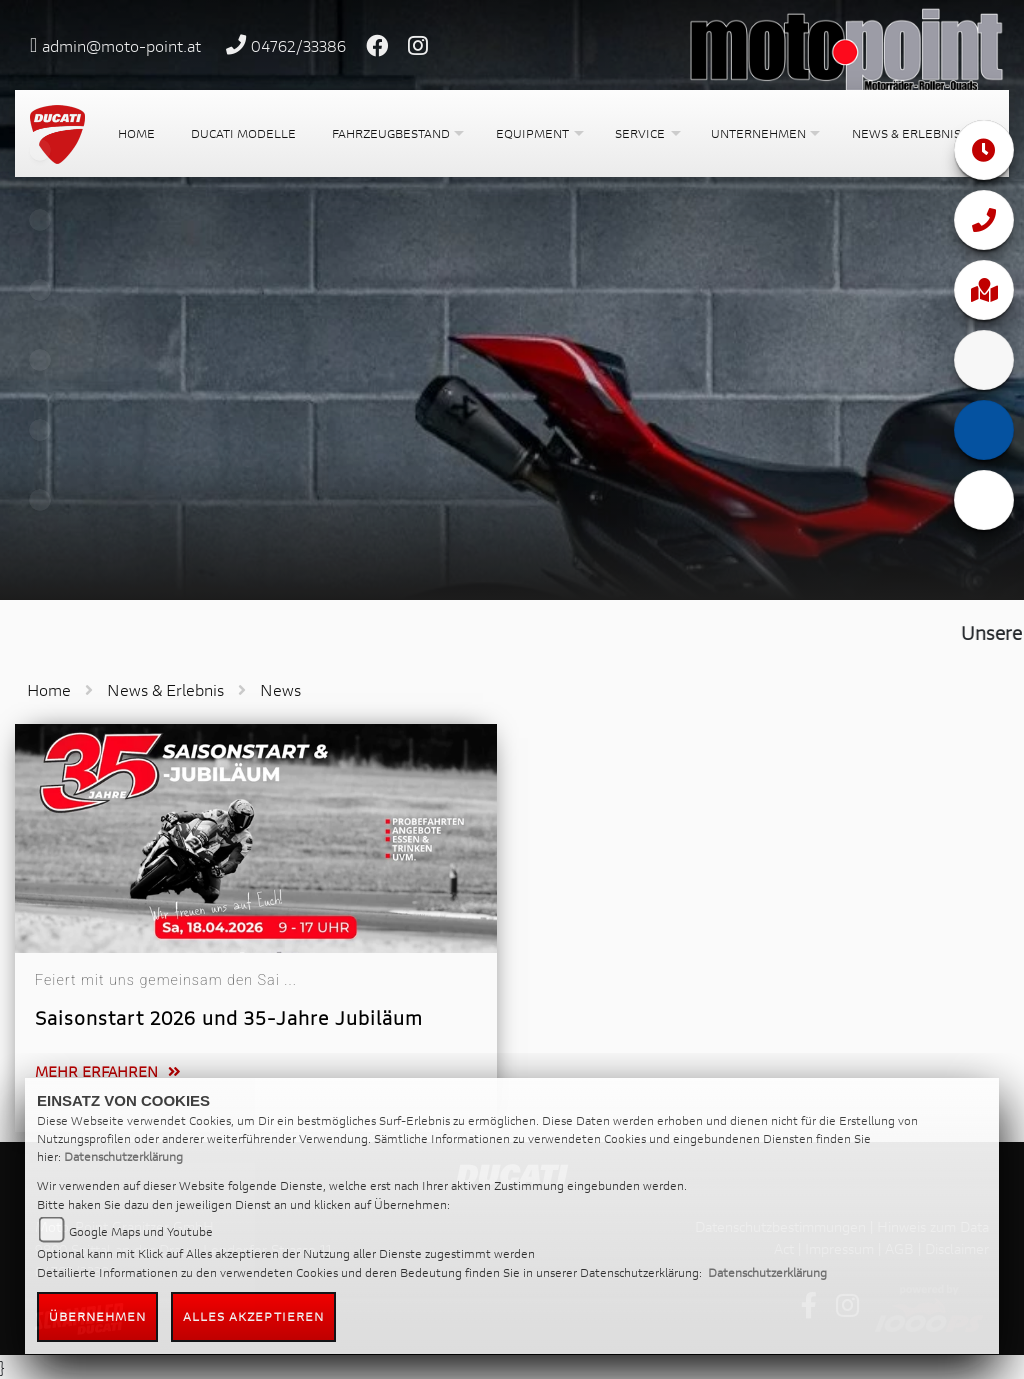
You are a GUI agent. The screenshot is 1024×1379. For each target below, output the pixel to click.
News (280, 689)
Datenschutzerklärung (123, 1156)
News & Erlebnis (165, 689)
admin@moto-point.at (121, 45)
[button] (396, 133)
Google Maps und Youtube (141, 1231)
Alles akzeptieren (254, 1316)
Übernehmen (98, 1316)
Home (49, 689)
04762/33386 (298, 45)
